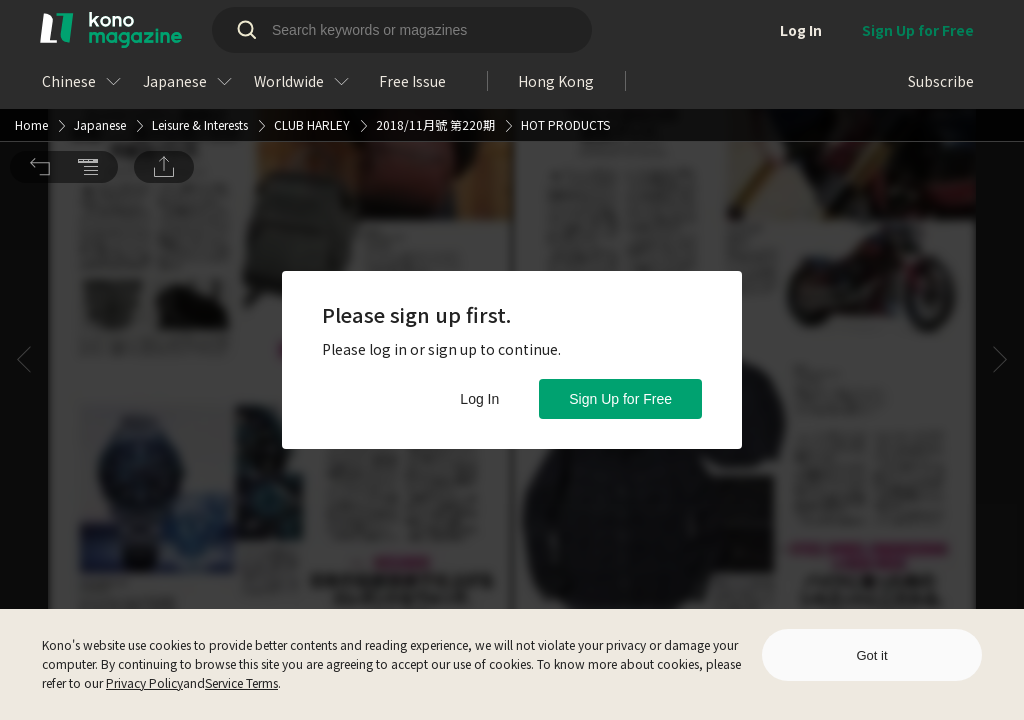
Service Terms (241, 682)
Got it (871, 655)
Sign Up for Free (620, 399)
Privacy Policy (144, 682)
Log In (479, 399)
